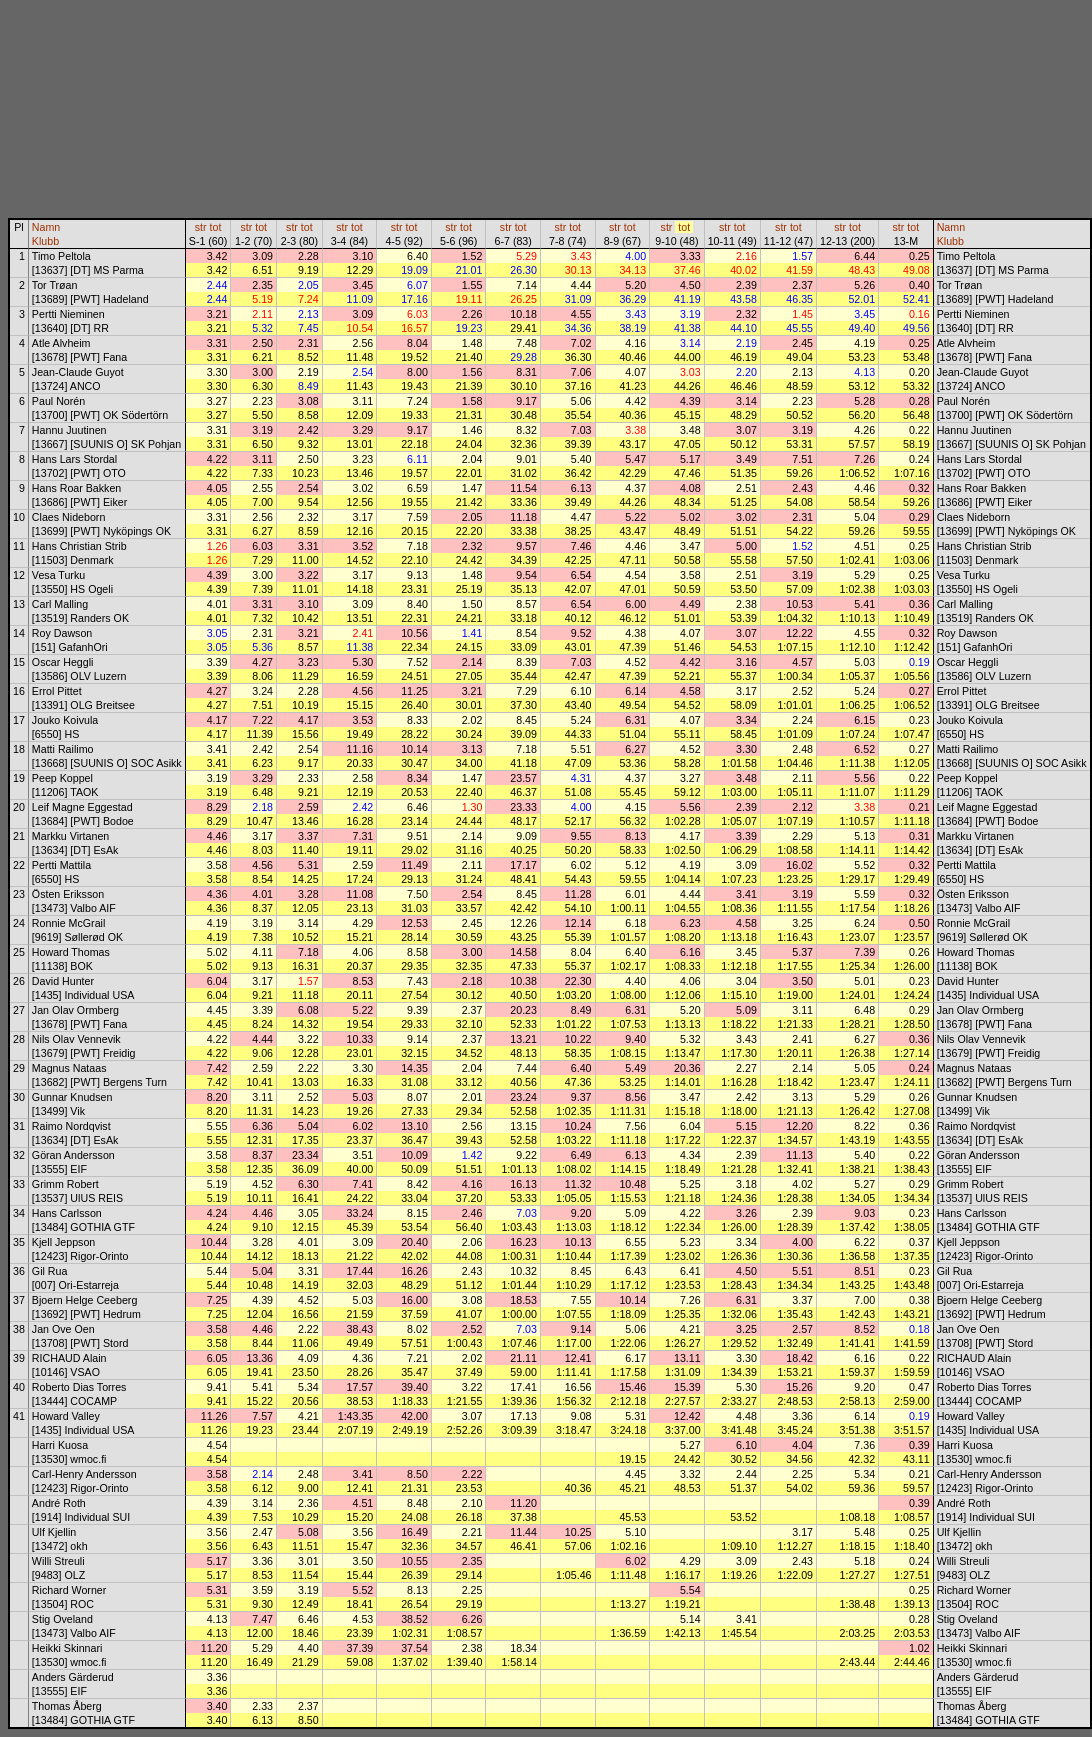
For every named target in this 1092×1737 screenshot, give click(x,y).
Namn (46, 227)
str (201, 227)
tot (216, 227)
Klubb (45, 241)
